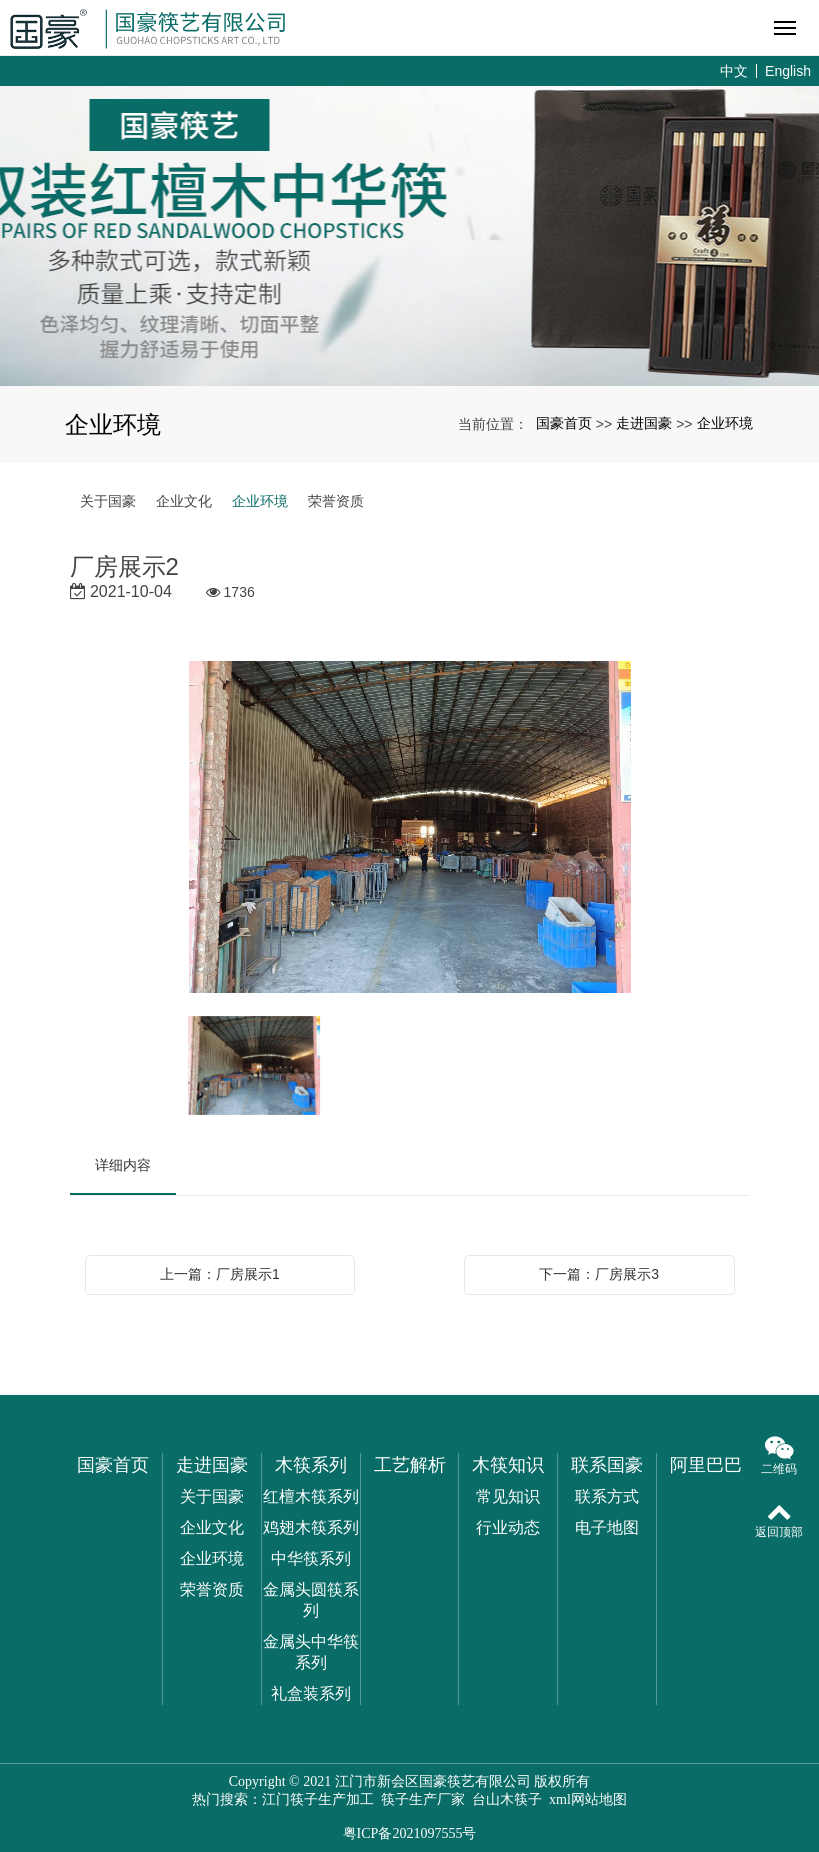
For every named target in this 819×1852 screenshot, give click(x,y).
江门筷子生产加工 (318, 1799)
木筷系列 (311, 1465)
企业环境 (725, 423)
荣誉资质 (336, 501)
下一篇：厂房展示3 (599, 1274)
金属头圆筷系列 (311, 1600)
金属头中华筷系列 (311, 1652)
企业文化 (184, 501)
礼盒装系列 (311, 1693)
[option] (410, 828)
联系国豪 (607, 1465)
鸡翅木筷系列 (311, 1527)
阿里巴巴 (706, 1465)
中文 (734, 71)
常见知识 (508, 1496)
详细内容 (123, 1165)
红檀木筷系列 (311, 1496)
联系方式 (607, 1496)
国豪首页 (564, 423)
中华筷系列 (311, 1558)
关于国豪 (108, 501)
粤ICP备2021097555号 (410, 1833)
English (788, 71)
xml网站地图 (588, 1799)
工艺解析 (410, 1465)
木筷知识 (508, 1465)
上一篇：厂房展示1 (220, 1274)
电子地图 (607, 1527)
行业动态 (508, 1527)
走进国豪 (644, 423)
